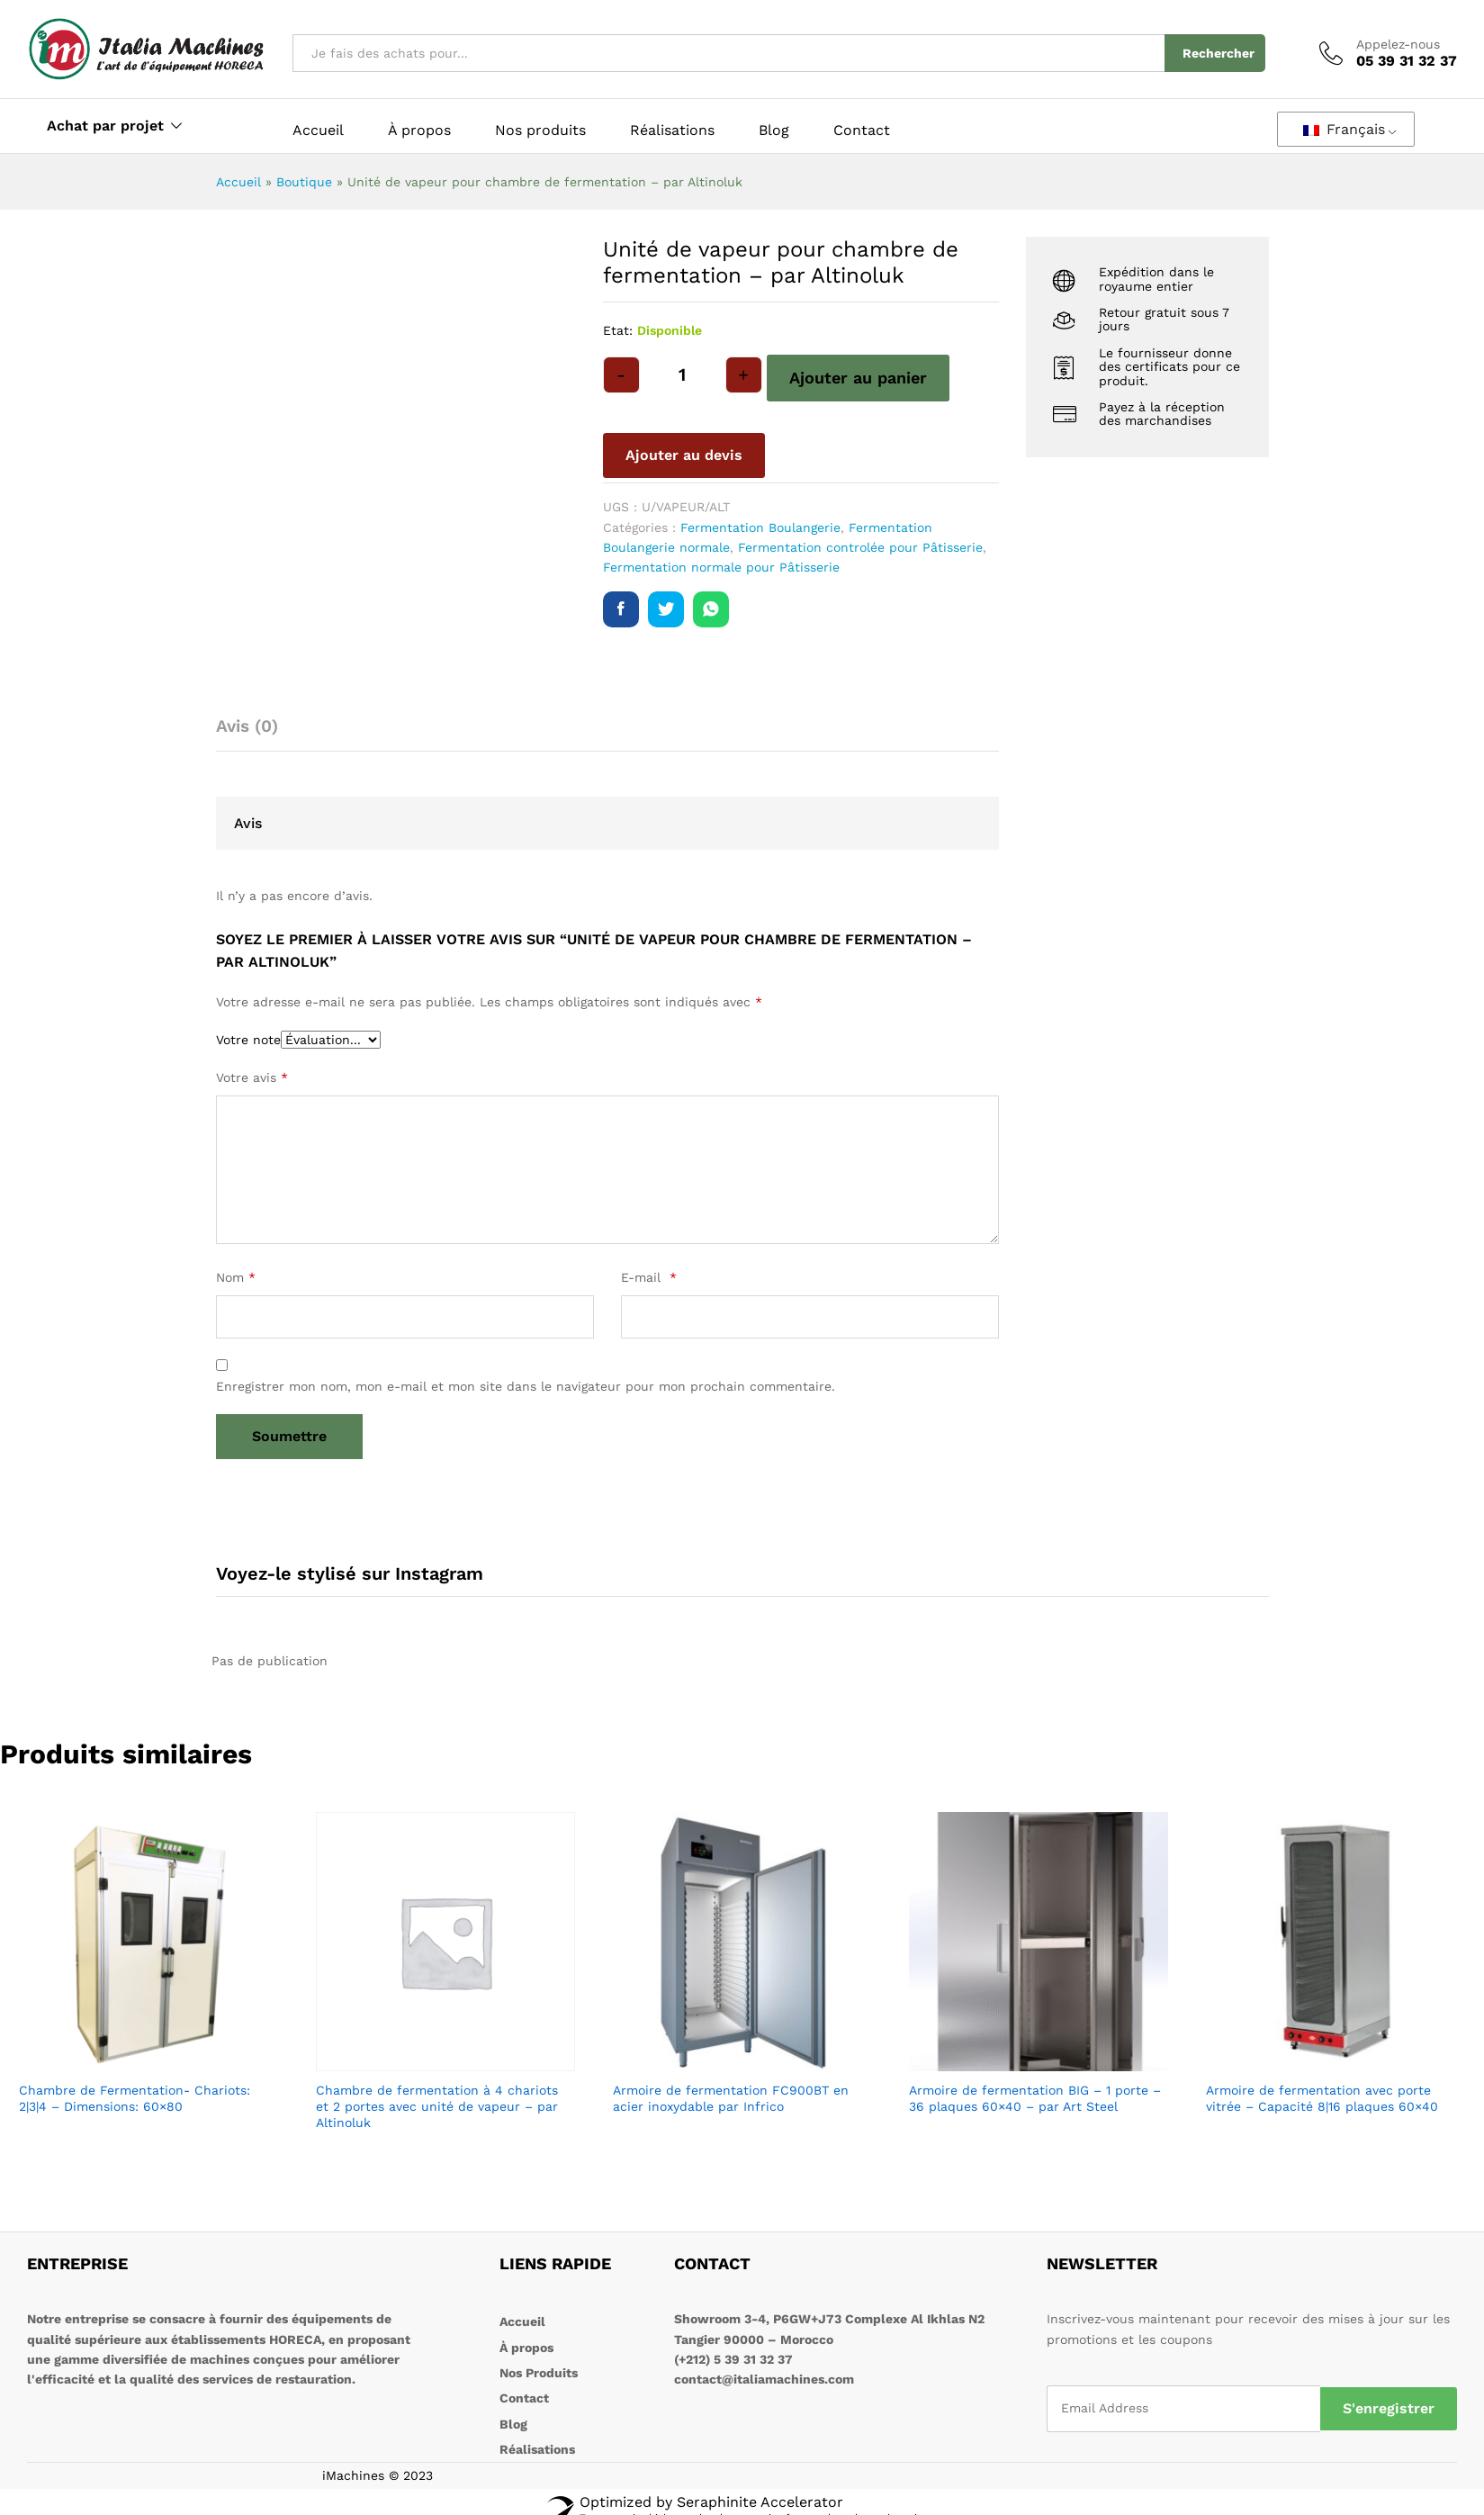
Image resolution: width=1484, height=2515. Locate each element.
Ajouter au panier (858, 377)
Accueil (318, 130)
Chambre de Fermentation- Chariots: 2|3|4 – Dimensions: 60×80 (134, 2098)
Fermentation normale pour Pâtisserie (721, 567)
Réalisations (672, 130)
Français (1344, 129)
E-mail (649, 1277)
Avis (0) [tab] (247, 726)
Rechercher (1219, 53)
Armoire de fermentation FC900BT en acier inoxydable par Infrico (731, 2098)
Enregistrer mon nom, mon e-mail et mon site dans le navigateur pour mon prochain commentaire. (525, 1386)
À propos (419, 130)
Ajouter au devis (683, 455)
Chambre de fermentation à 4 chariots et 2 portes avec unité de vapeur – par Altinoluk (437, 2106)
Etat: (618, 330)
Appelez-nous (1398, 44)
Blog (774, 130)
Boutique (304, 182)
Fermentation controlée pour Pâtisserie (860, 547)
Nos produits (540, 130)
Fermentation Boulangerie (760, 527)
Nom (236, 1277)
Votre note (248, 1039)
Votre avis (252, 1077)
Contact (861, 130)
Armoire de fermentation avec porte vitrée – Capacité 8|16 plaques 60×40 (1322, 2098)
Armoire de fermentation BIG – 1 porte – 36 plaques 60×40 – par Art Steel (1035, 2098)
